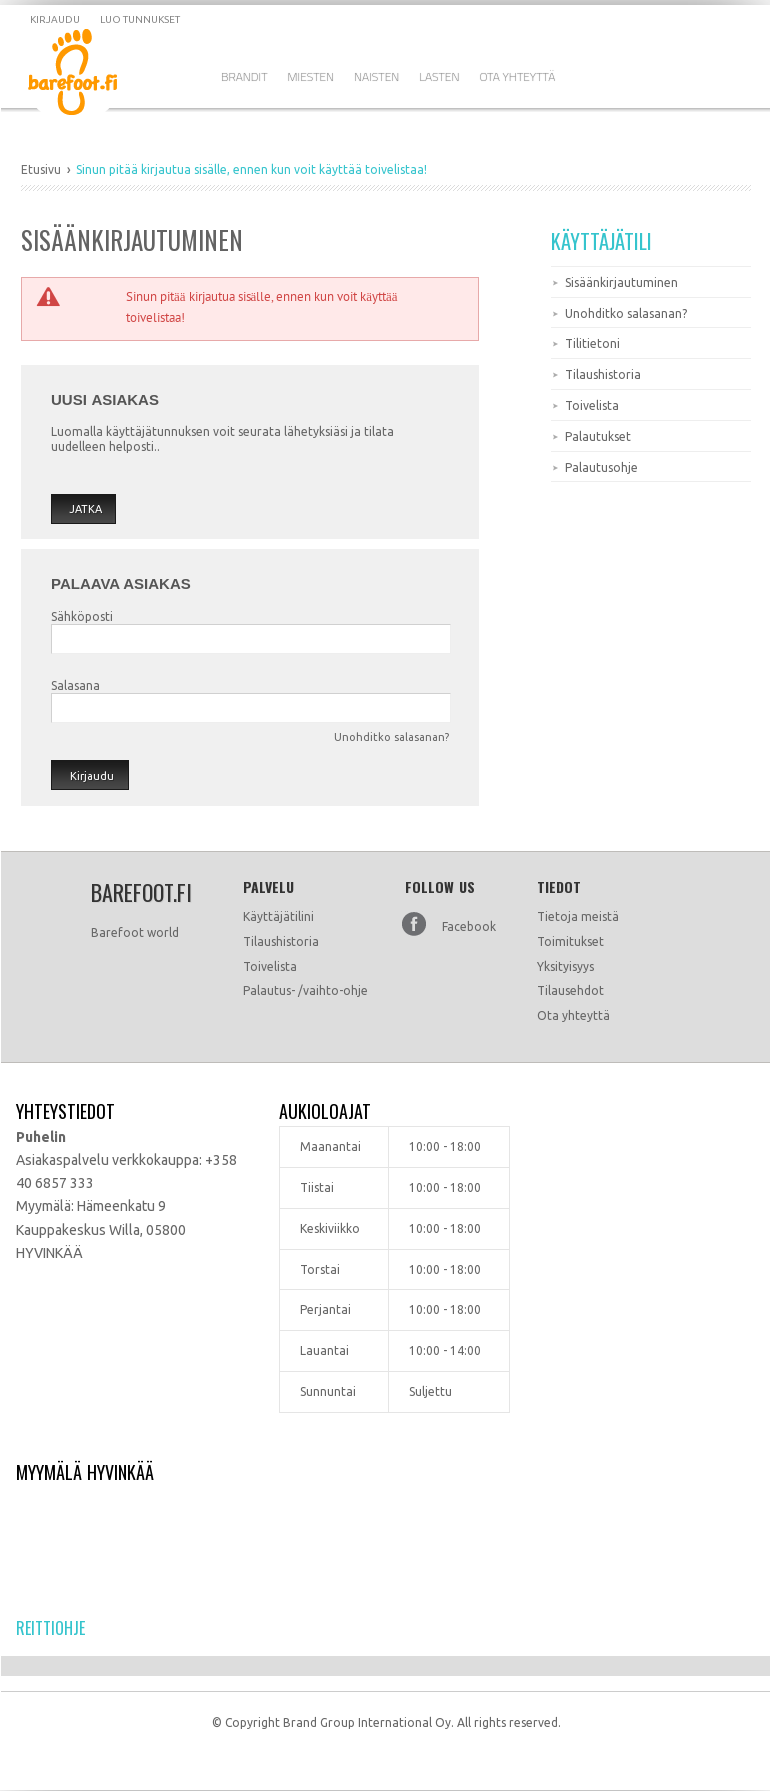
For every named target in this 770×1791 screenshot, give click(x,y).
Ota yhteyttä (573, 1015)
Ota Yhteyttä (517, 76)
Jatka (85, 509)
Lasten (439, 76)
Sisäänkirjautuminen (621, 282)
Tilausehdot (570, 990)
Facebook (469, 926)
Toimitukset (570, 941)
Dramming (87, 75)
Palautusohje (601, 467)
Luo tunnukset (140, 19)
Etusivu (41, 169)
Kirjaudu (55, 19)
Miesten (311, 76)
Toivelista (592, 405)
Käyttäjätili (601, 241)
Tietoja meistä (578, 916)
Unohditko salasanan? (391, 737)
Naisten (376, 76)
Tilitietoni (592, 343)
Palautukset (598, 436)
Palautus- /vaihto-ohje (305, 990)
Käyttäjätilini (278, 916)
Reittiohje (50, 1628)
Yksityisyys (565, 966)
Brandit (244, 76)
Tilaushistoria (603, 374)
